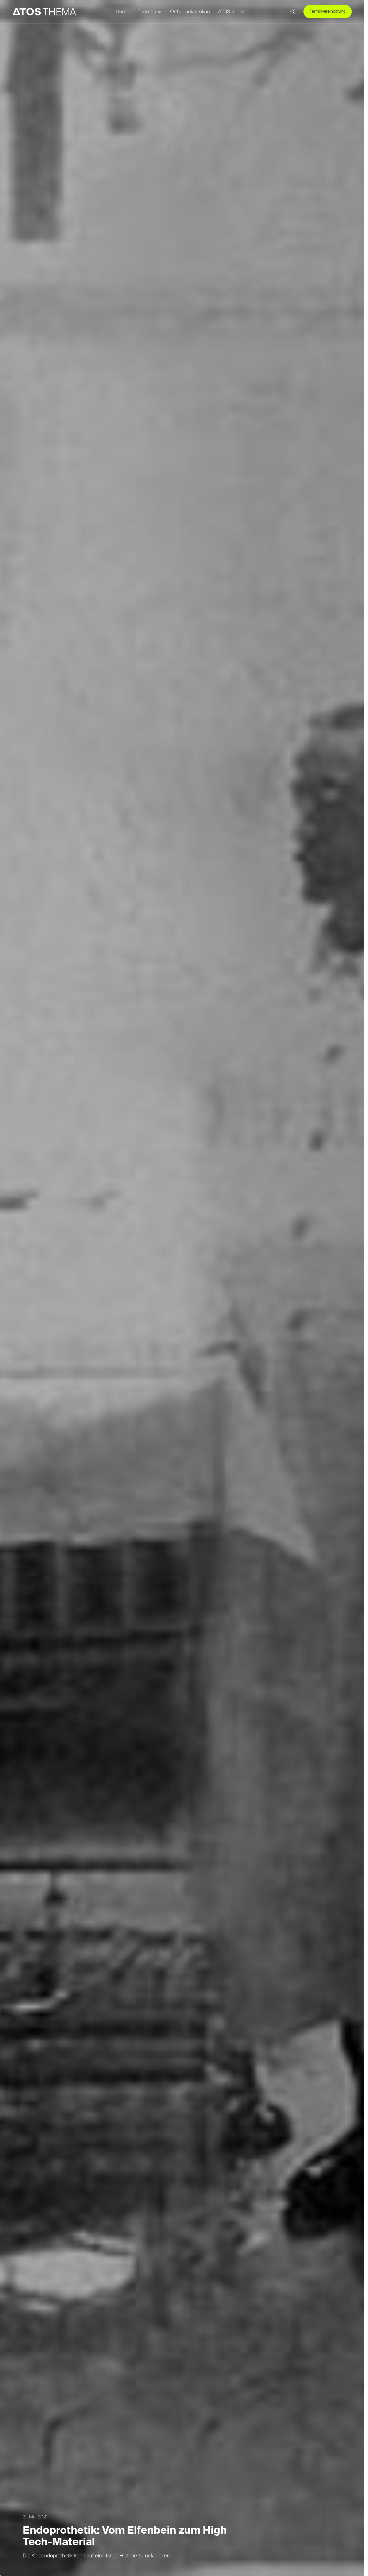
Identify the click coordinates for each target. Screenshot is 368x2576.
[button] (292, 11)
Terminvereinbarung (328, 12)
